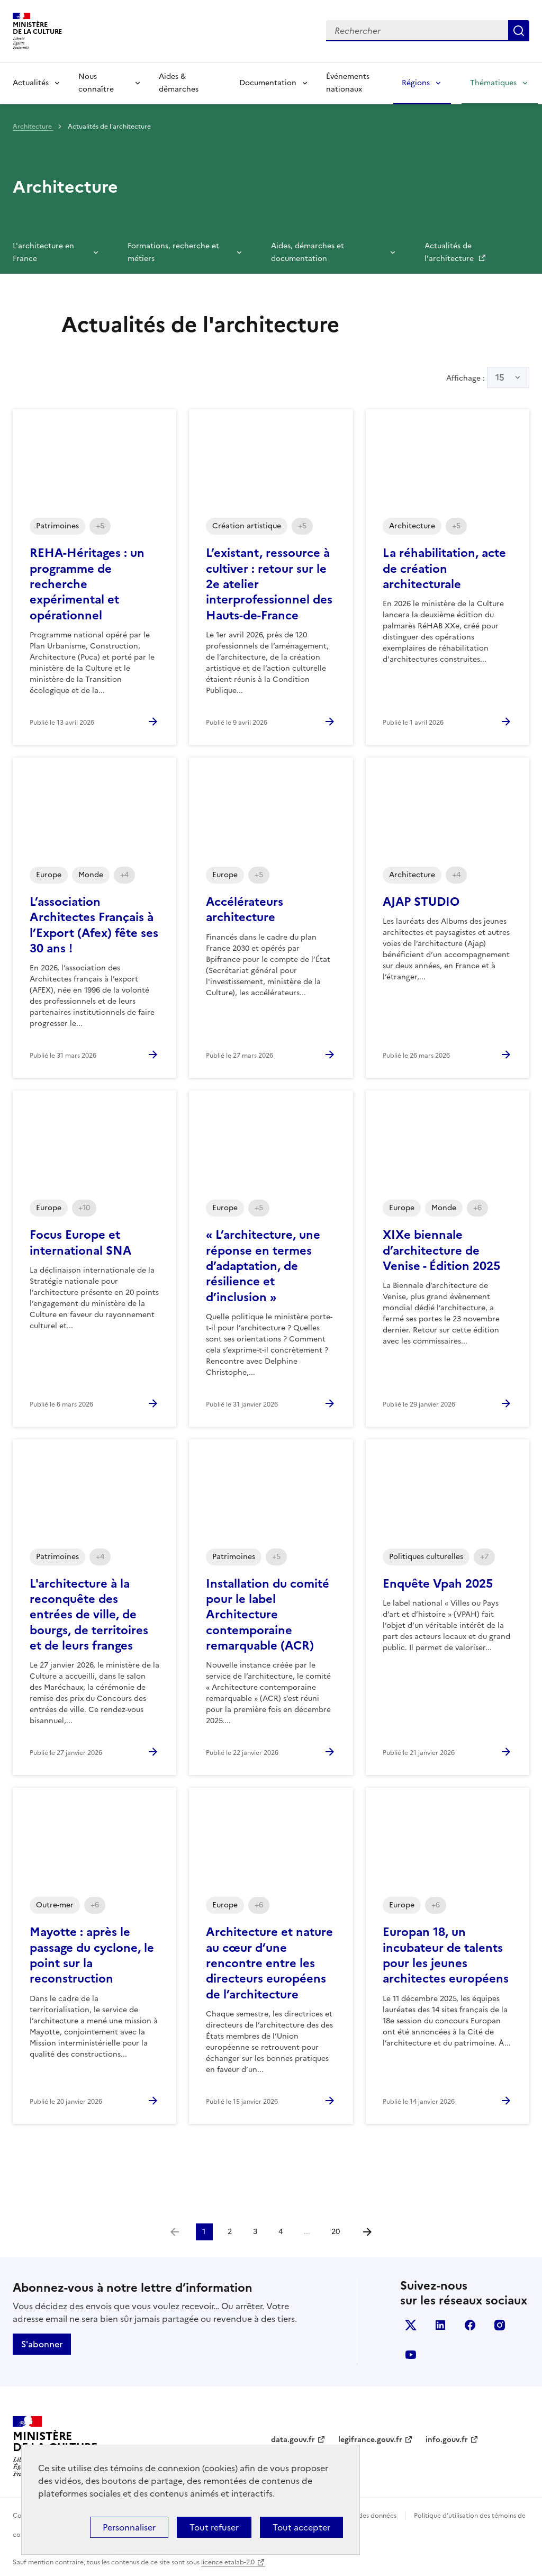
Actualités (31, 82)
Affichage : (487, 377)
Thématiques (493, 82)
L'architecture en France (43, 252)
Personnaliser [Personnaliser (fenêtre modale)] (129, 2527)
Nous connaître (96, 83)
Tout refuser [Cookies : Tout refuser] (214, 2527)
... (307, 2231)
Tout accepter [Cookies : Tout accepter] (301, 2527)
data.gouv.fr (293, 2439)
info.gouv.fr (447, 2439)
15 (499, 377)
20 (335, 2231)
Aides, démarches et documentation (307, 252)
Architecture (33, 126)
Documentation (267, 82)
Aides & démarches (178, 83)
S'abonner (41, 2344)
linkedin (440, 2325)
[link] (174, 2231)
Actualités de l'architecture (450, 252)
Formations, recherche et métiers (173, 252)
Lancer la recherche (518, 30)
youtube (410, 2354)
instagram (499, 2325)
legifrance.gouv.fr (370, 2439)
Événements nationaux (347, 83)
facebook (470, 2325)
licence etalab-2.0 (228, 2562)
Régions (416, 82)
